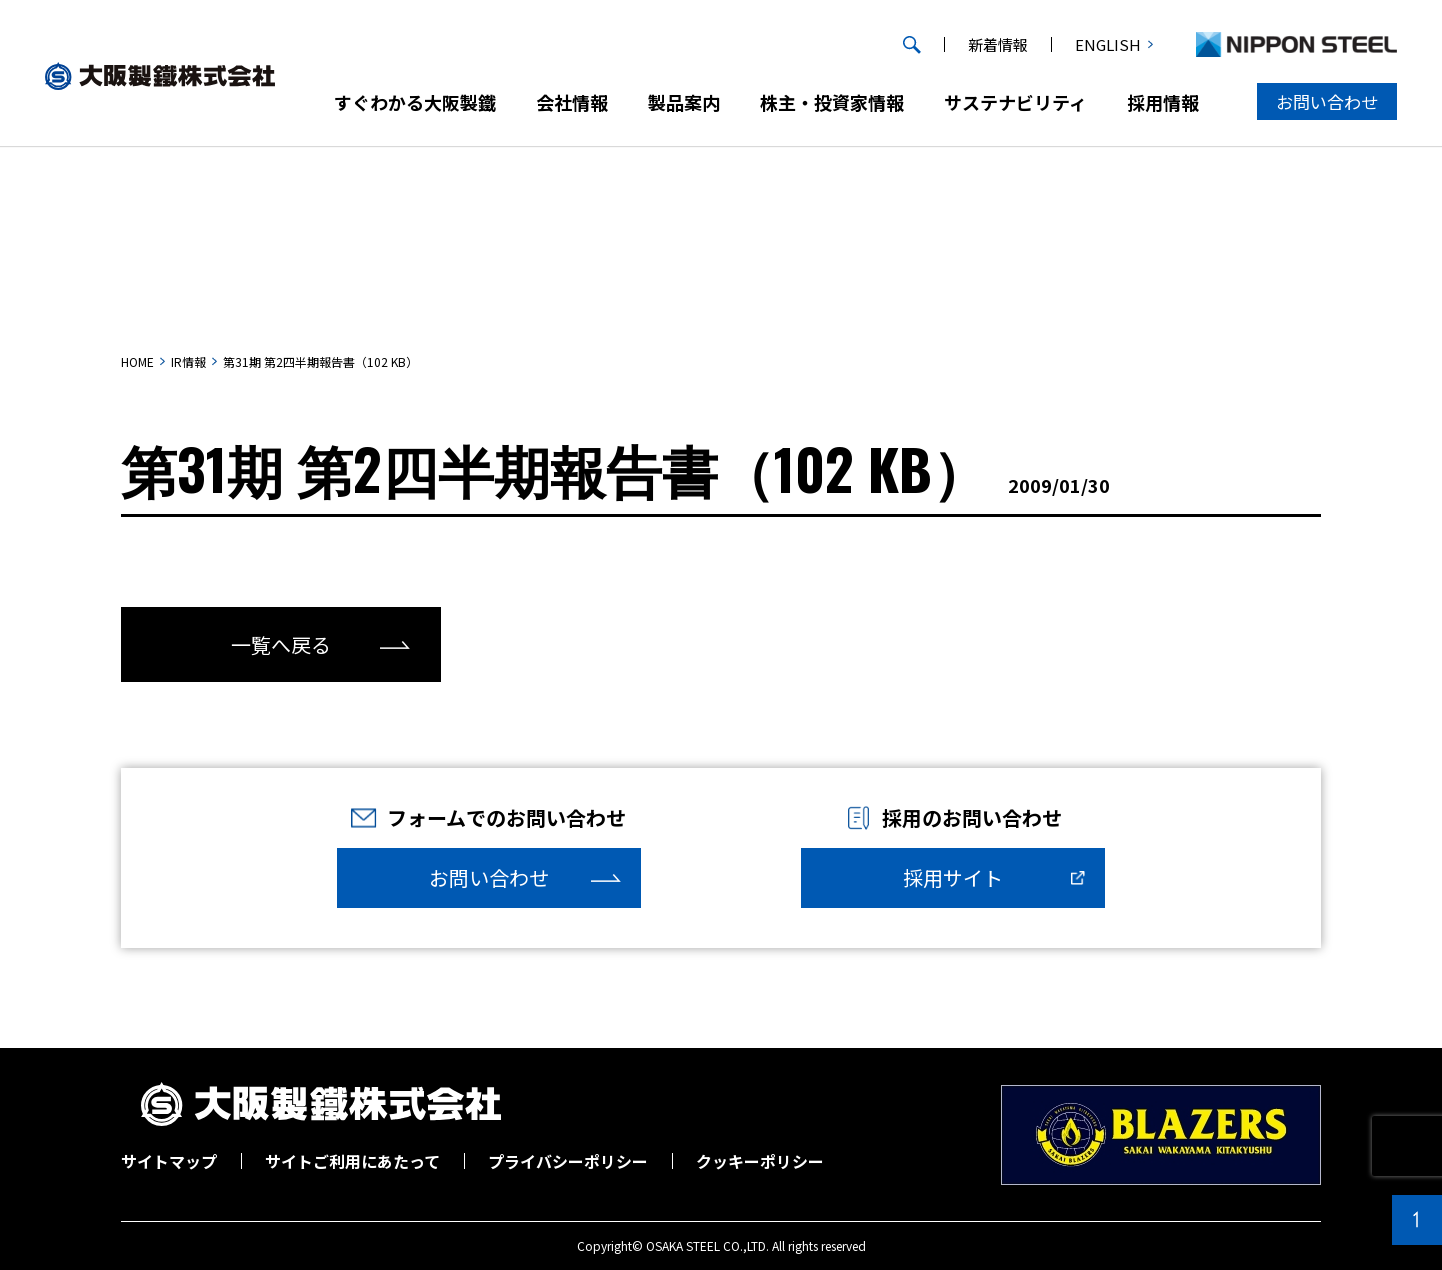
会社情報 (572, 102)
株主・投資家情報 (832, 102)
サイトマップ (169, 1161)
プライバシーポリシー (568, 1161)
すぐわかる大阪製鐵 (415, 102)
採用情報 (1163, 102)
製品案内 (684, 102)
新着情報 (998, 44)
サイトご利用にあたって (352, 1161)
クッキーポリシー (760, 1161)
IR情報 (188, 361)
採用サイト (953, 877)
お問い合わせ (1327, 101)
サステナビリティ (1015, 102)
